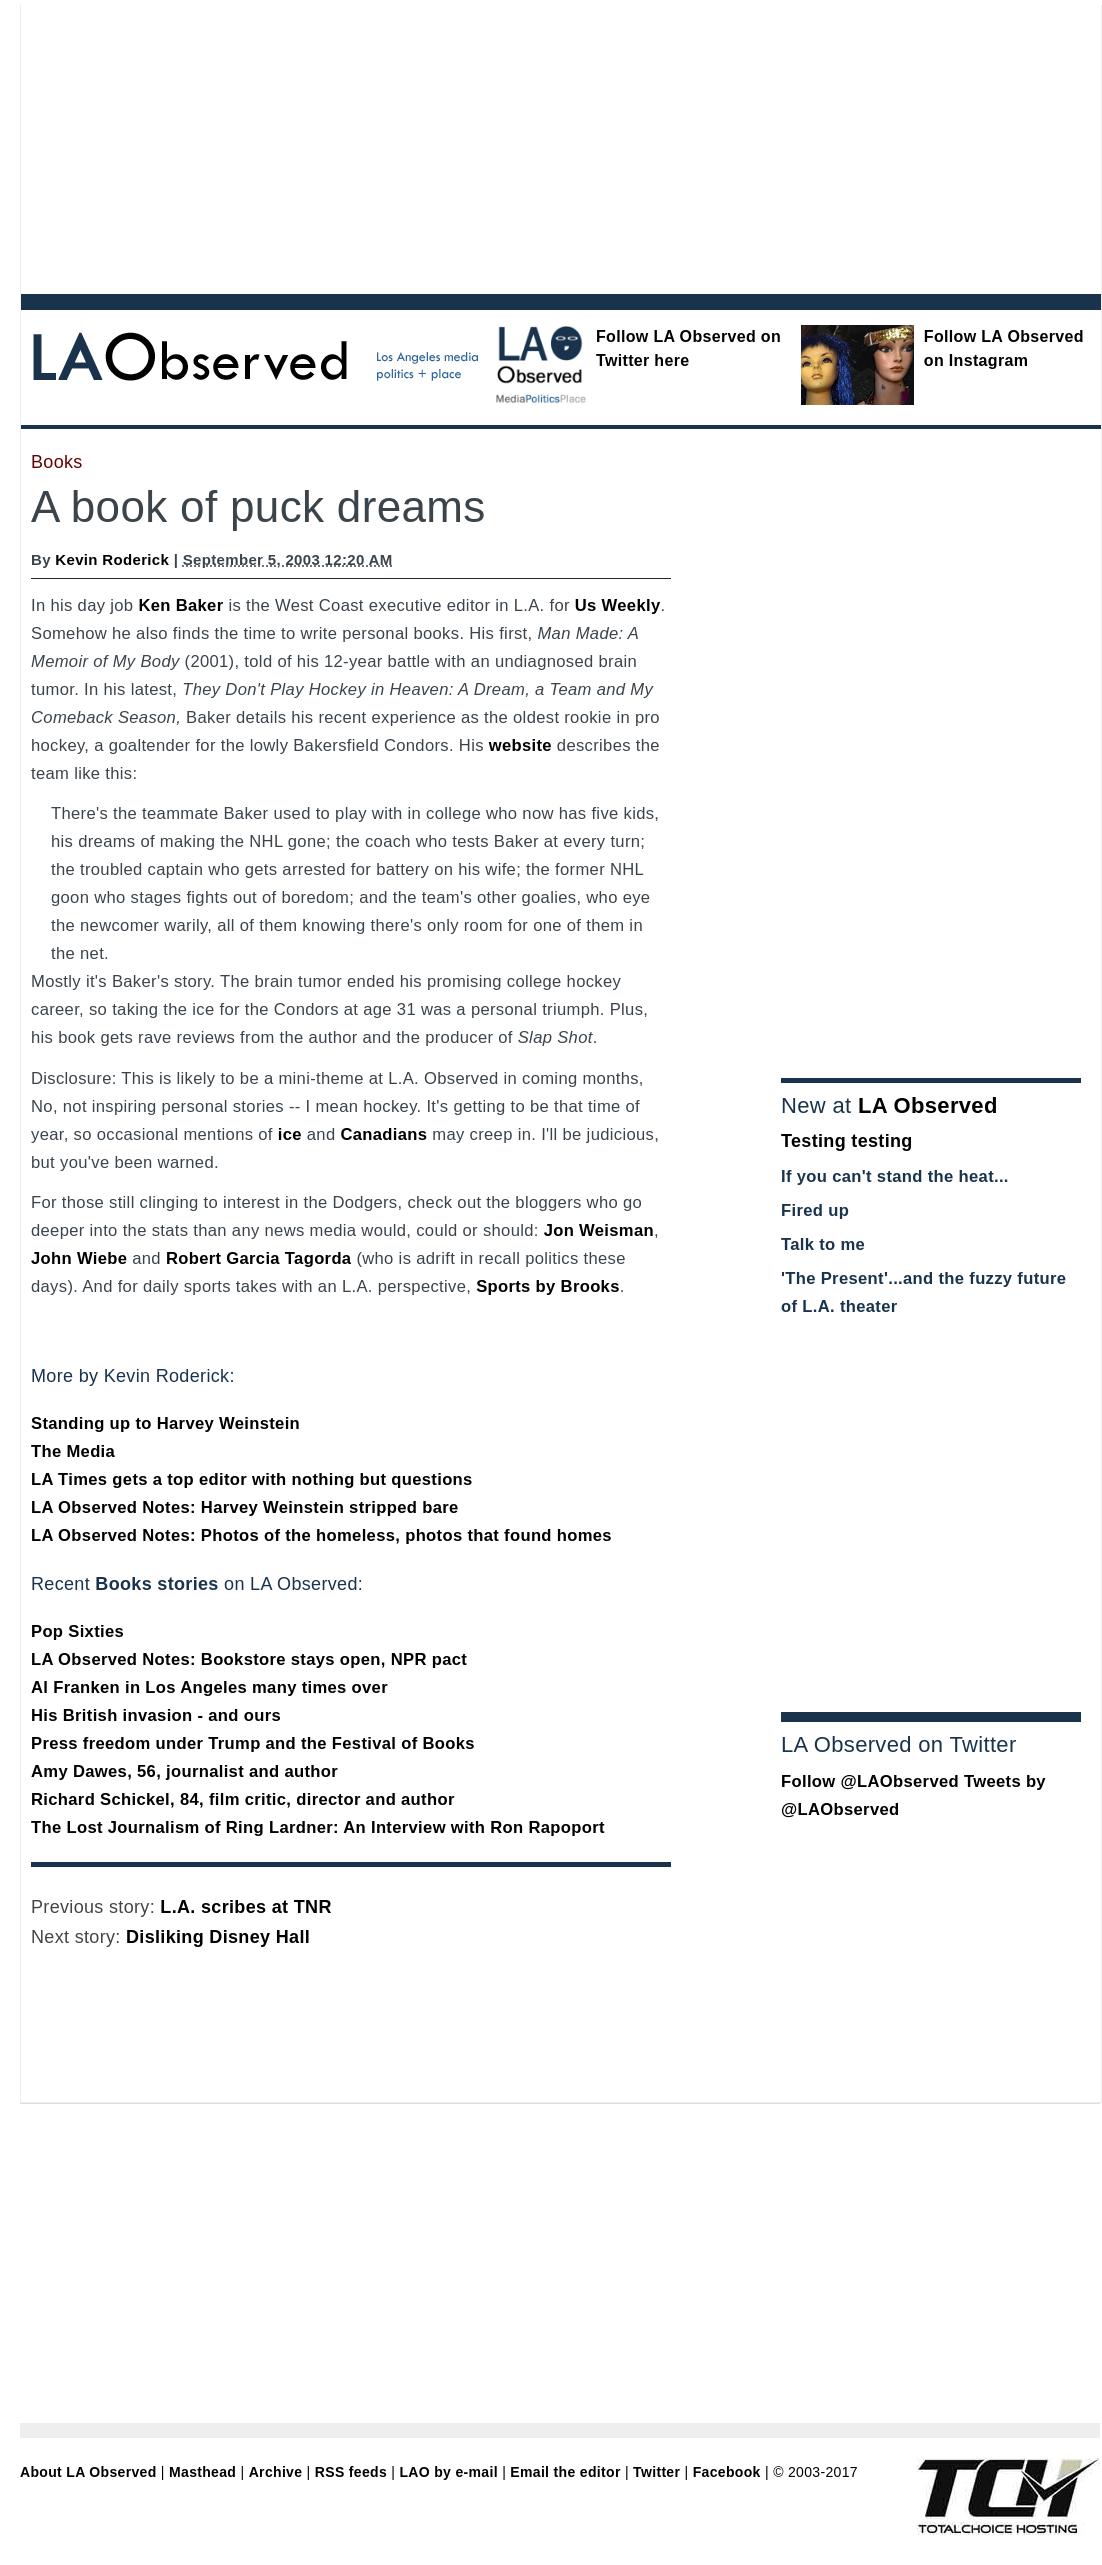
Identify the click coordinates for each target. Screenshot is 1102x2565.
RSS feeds (351, 2472)
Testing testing (847, 1141)
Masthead (202, 2472)
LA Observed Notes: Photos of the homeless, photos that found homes (321, 1535)
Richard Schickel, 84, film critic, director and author (243, 1799)
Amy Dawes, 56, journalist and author (184, 1771)
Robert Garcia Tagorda (259, 1258)
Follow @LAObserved (870, 1781)
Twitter (656, 2472)
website (520, 745)
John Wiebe (79, 1258)
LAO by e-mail (448, 2472)
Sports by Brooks (548, 1286)
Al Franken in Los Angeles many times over (209, 1687)
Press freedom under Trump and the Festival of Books (253, 1743)
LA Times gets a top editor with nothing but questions (252, 1479)
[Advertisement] (287, 145)
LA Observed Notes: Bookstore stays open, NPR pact (249, 1659)
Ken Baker (180, 605)
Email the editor (565, 2472)
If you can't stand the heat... (895, 1176)
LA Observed (928, 1105)
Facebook (727, 2472)
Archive (276, 2472)
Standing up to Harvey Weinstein (165, 1423)
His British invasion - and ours (156, 1715)
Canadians (383, 1134)
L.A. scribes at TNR (245, 1907)
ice (290, 1134)
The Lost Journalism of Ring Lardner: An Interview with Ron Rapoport (318, 1827)
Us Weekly (618, 605)
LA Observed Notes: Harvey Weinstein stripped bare (245, 1507)
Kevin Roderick (112, 559)
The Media (73, 1451)
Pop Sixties (77, 1631)
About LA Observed (88, 2472)
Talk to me (823, 1244)
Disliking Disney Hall (218, 1937)
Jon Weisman (599, 1230)
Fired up (815, 1210)
